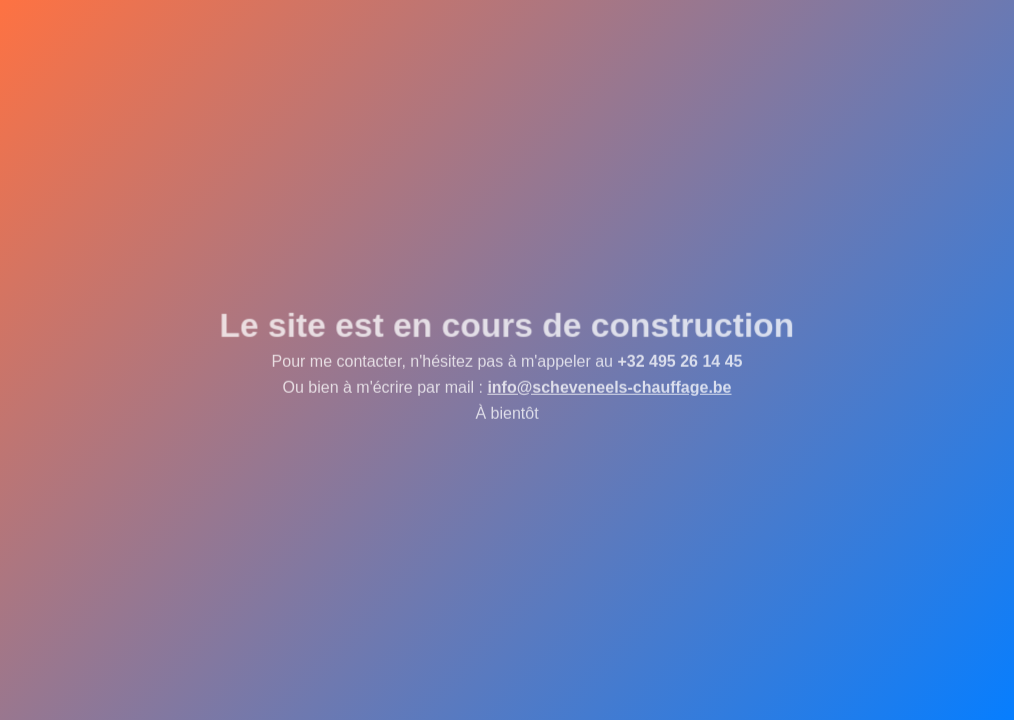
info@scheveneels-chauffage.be (609, 388)
